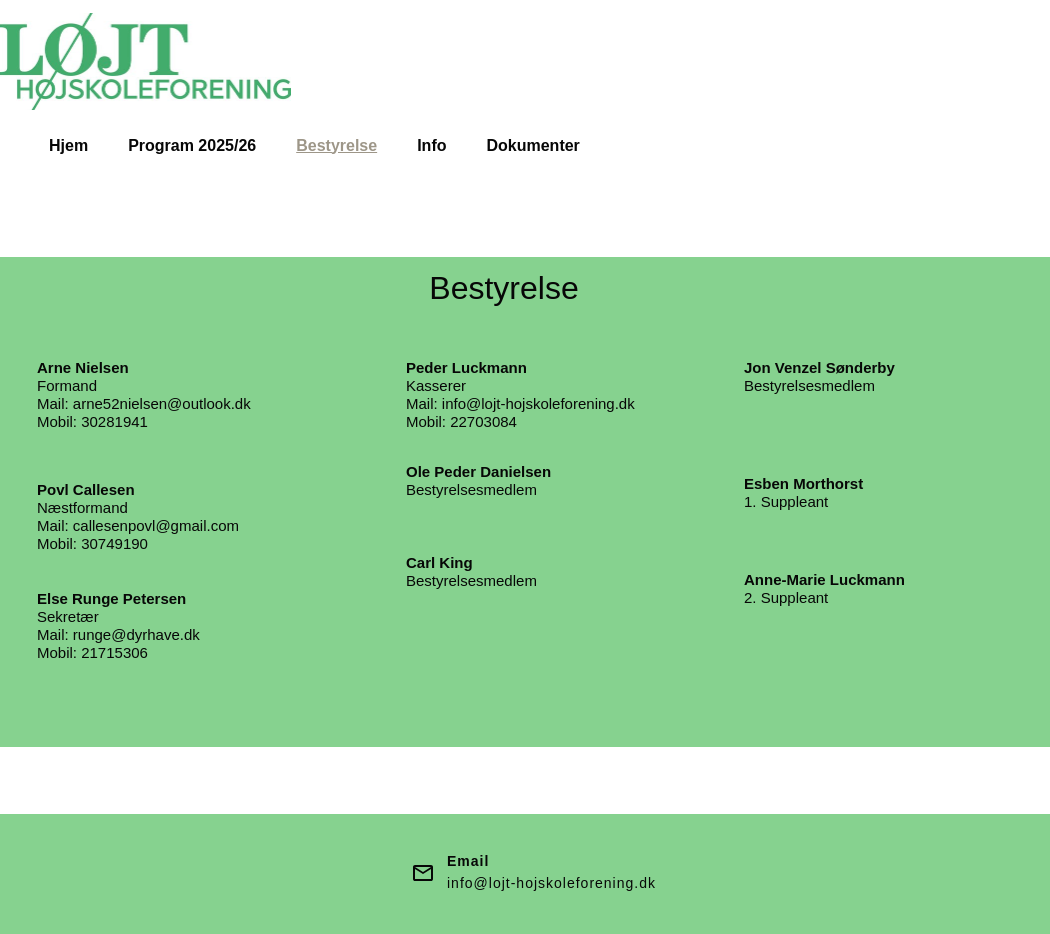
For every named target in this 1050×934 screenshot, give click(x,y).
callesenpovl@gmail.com (156, 525)
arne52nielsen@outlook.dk (162, 403)
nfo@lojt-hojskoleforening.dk (540, 403)
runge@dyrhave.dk (136, 634)
